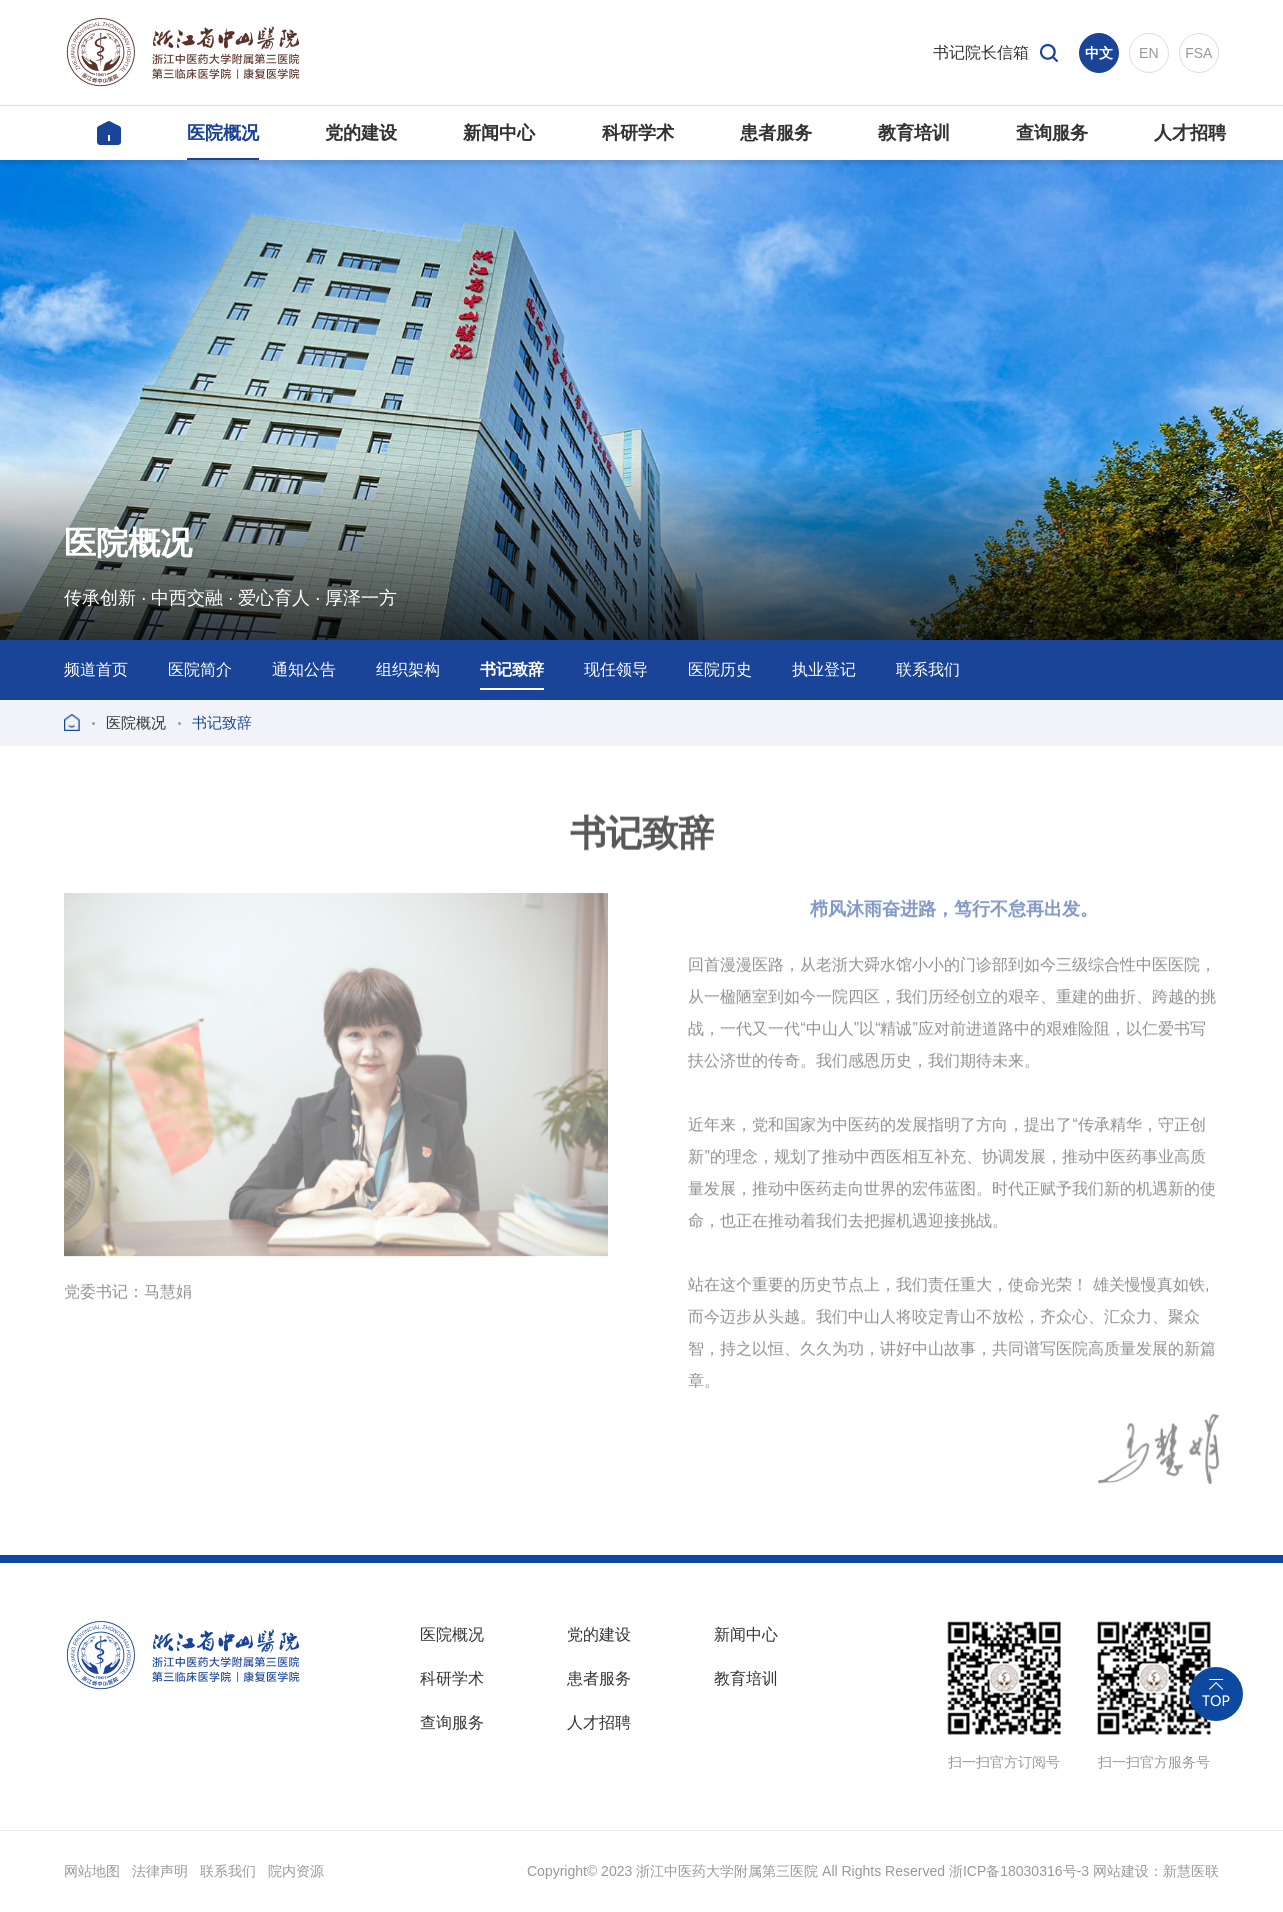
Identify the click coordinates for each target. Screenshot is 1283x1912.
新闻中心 (746, 1634)
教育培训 (746, 1678)
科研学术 (452, 1678)
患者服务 (599, 1678)
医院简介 (200, 669)
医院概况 (136, 722)
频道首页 (96, 669)
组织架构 (408, 669)
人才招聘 (599, 1722)
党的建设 (599, 1634)
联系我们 (928, 669)
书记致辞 (512, 669)
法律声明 (160, 1871)
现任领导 (616, 669)
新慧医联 (1191, 1871)
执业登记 (824, 669)
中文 (1099, 53)
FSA (1198, 53)
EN (1148, 53)
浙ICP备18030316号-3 (1019, 1871)
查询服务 (452, 1722)
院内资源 (296, 1871)
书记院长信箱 (981, 52)
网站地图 (92, 1871)
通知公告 (304, 669)
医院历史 (720, 669)
